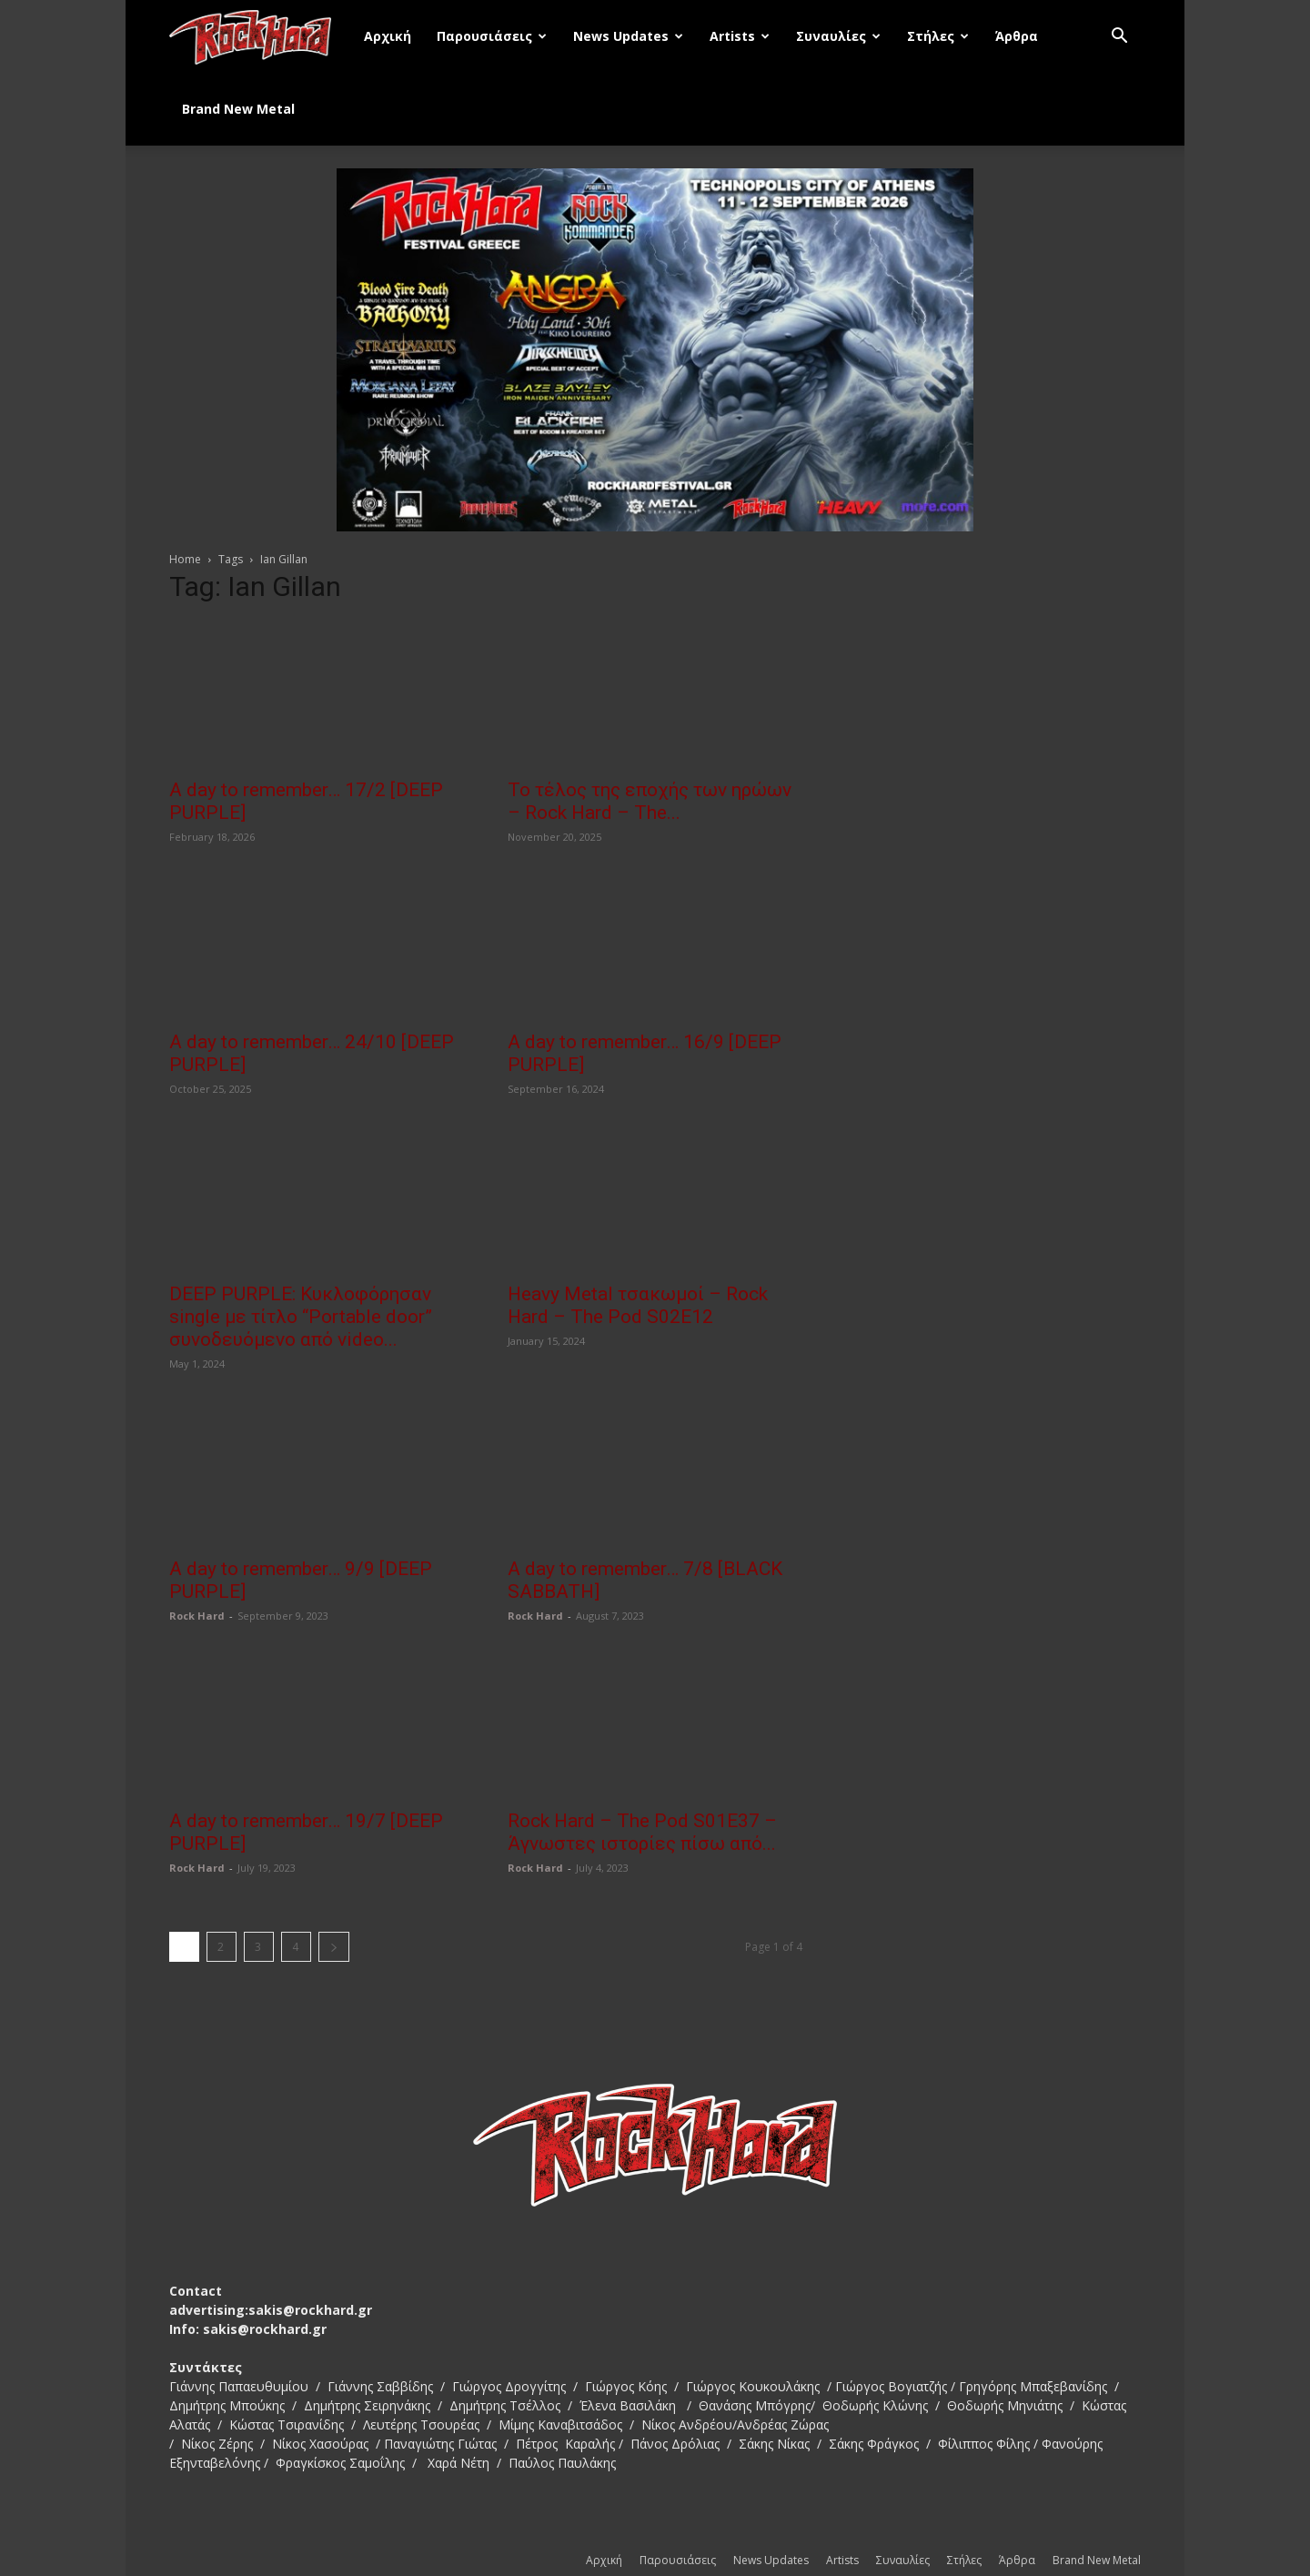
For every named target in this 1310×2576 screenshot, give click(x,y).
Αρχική (387, 36)
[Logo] (260, 36)
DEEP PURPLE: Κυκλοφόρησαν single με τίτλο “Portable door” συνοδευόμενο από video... (300, 1316)
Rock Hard (197, 1615)
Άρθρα (1016, 36)
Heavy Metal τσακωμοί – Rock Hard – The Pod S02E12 (638, 1305)
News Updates (628, 36)
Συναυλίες (838, 36)
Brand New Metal (238, 108)
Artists (740, 36)
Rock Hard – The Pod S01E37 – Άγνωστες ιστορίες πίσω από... (642, 1832)
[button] (1119, 37)
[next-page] (333, 1947)
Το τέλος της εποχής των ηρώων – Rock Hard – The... (649, 801)
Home (185, 559)
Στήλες (938, 36)
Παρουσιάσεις (492, 36)
